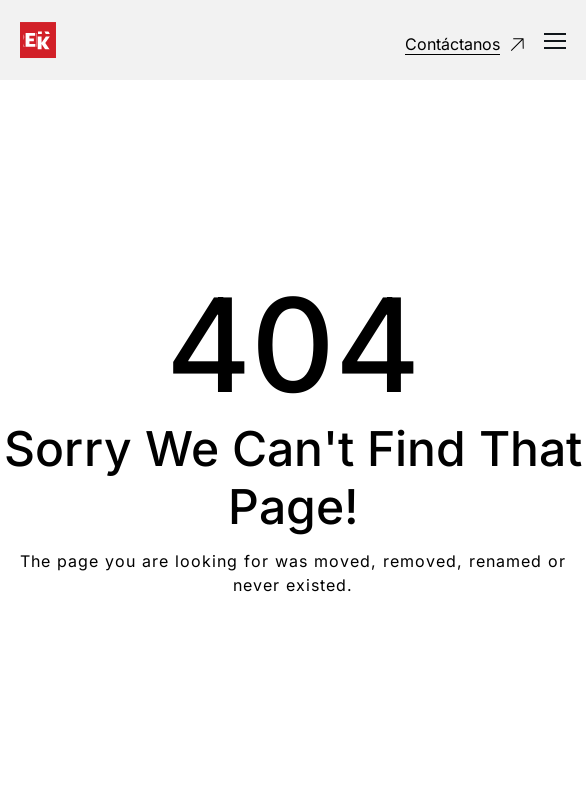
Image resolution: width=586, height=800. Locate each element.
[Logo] (38, 40)
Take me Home (293, 665)
